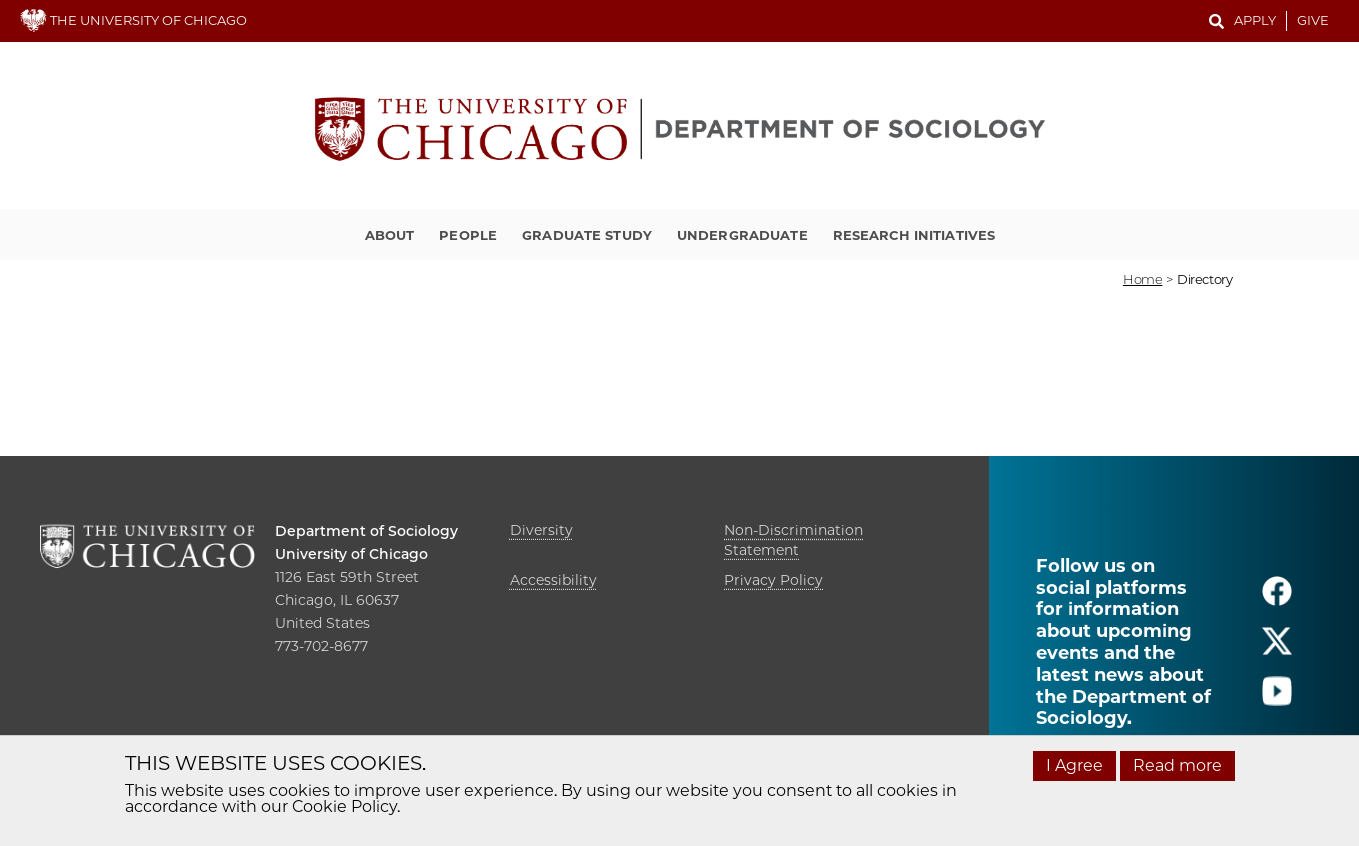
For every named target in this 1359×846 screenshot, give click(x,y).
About (390, 235)
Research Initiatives (914, 235)
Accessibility (553, 580)
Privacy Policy (773, 580)
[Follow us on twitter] (1277, 649)
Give (1313, 20)
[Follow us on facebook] (1277, 599)
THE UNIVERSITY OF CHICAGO (133, 20)
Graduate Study (587, 235)
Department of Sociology (366, 531)
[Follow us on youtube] (1277, 699)
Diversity (541, 530)
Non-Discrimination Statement (793, 540)
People (468, 235)
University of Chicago (351, 554)
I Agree (1074, 765)
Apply (1255, 20)
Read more (1177, 765)
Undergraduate (742, 235)
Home (1142, 279)
